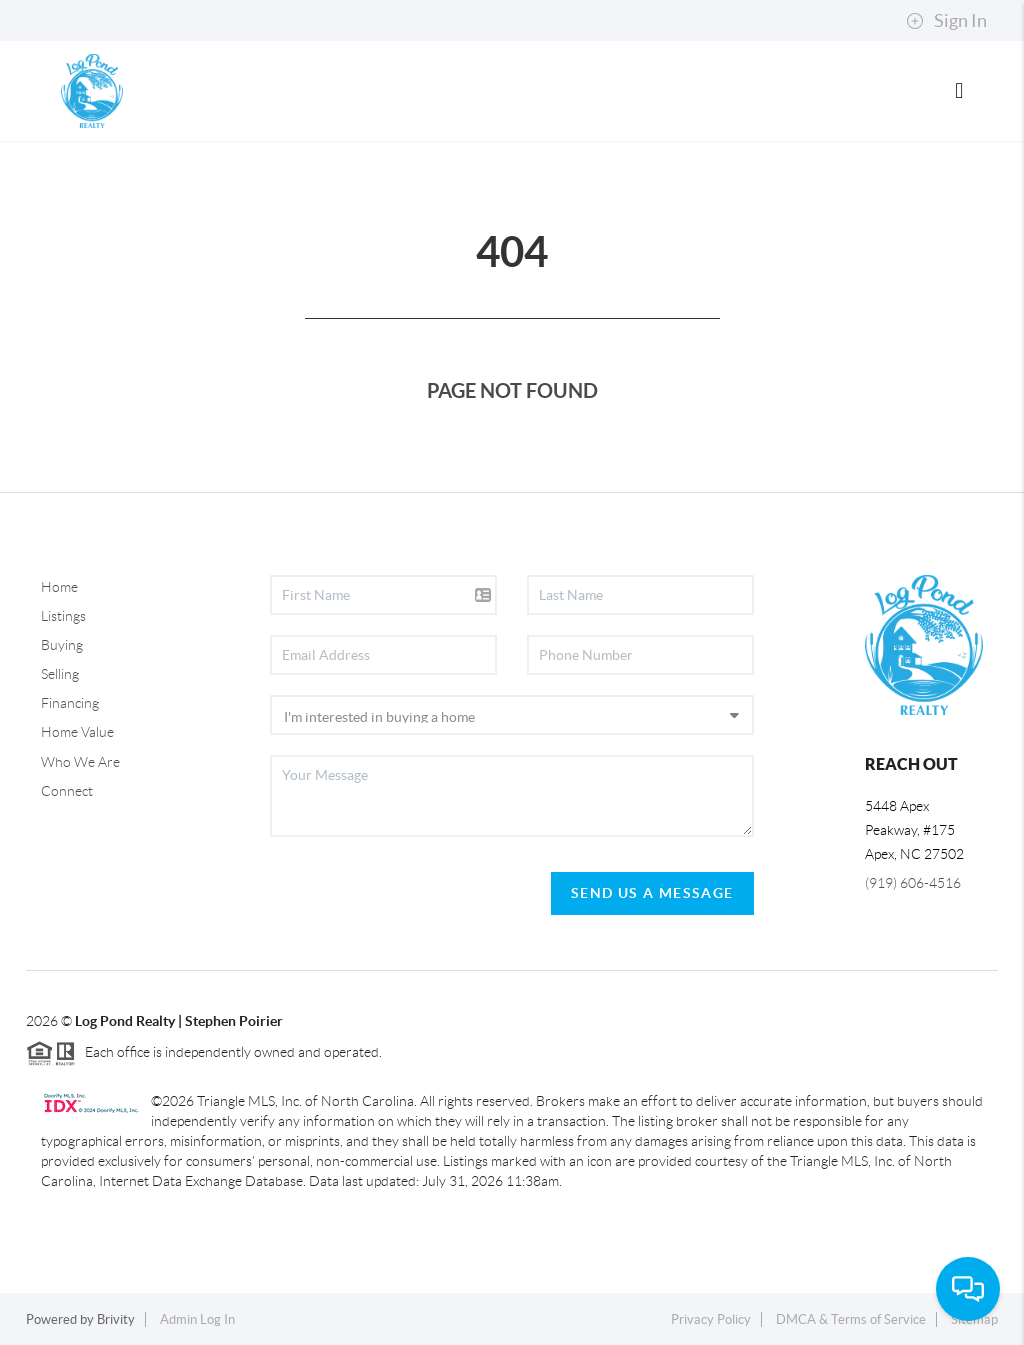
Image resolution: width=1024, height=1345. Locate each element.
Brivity (116, 1319)
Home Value (77, 732)
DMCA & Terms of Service (851, 1319)
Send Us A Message (652, 893)
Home (59, 587)
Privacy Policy (711, 1319)
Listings (63, 616)
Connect (67, 791)
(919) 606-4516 (913, 883)
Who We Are (80, 762)
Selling (60, 674)
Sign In (946, 21)
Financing (70, 703)
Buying (62, 645)
